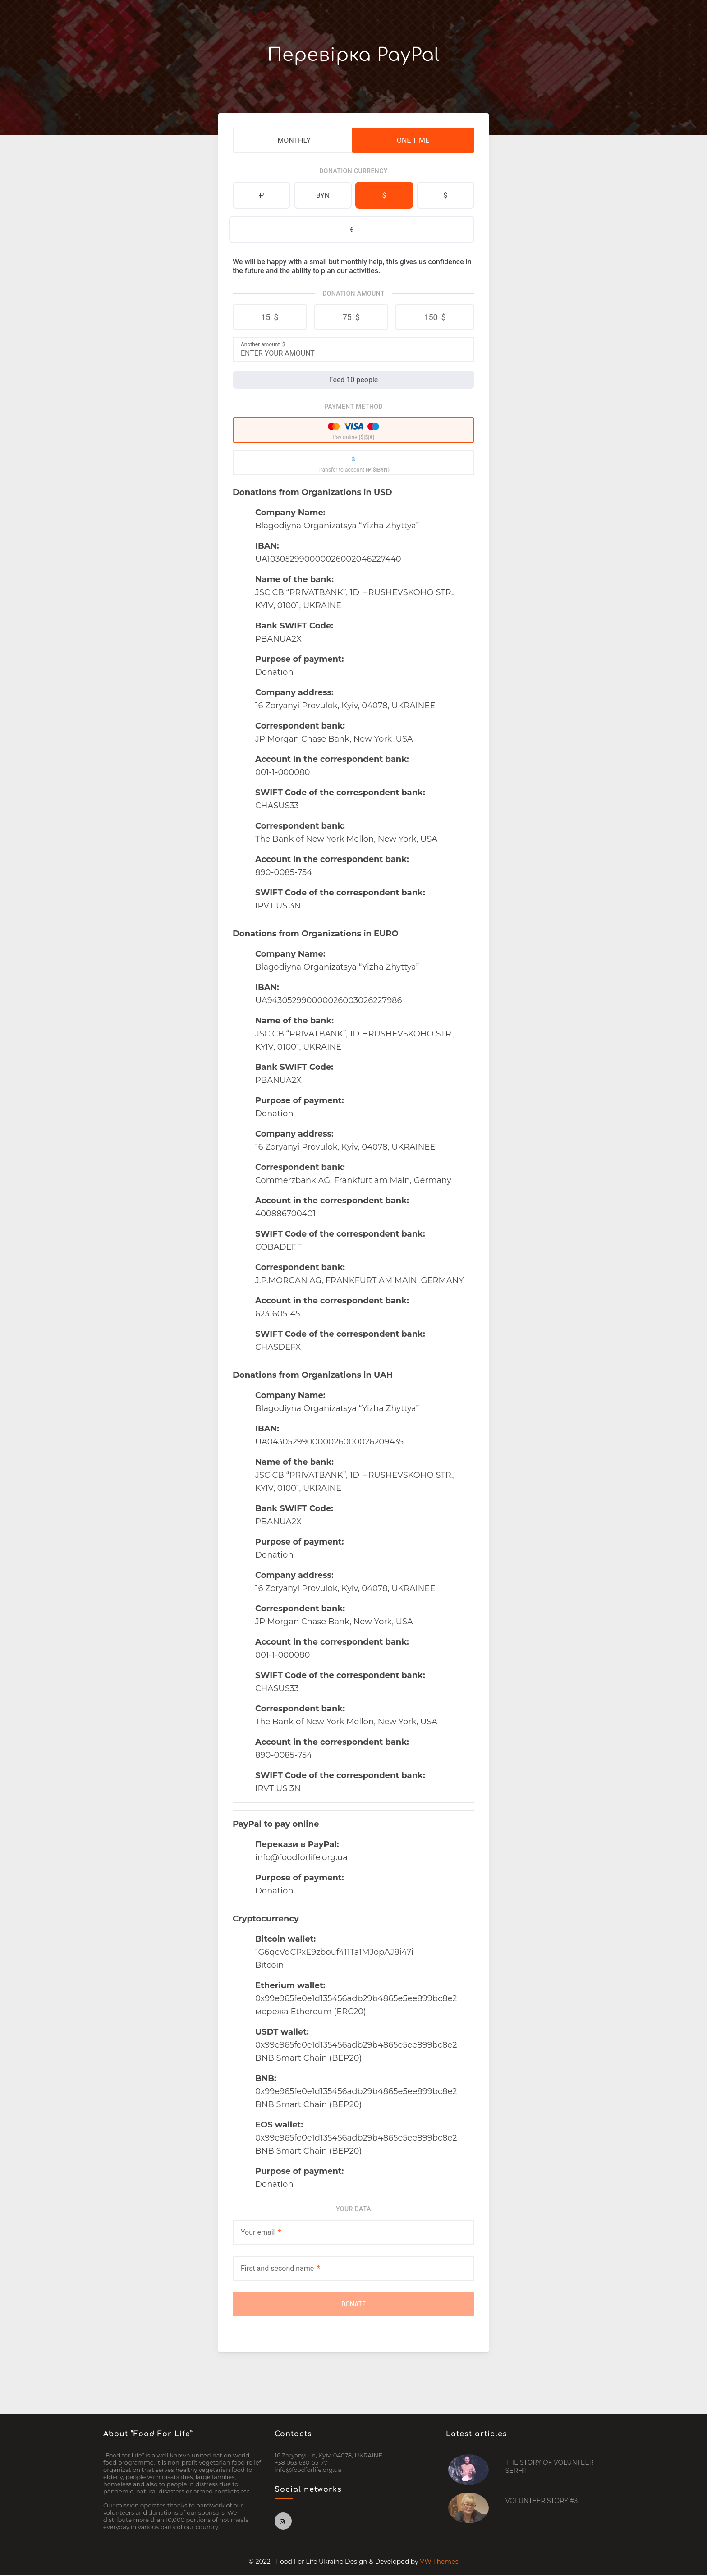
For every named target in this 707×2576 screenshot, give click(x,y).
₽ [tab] (261, 195)
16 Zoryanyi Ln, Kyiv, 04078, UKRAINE (328, 2456)
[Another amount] (353, 353)
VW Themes (438, 2563)
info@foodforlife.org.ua (308, 2471)
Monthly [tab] (293, 140)
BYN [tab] (323, 195)
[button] (270, 317)
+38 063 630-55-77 (301, 2463)
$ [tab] (384, 195)
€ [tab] (352, 229)
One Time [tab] (413, 140)
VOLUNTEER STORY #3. (542, 2502)
